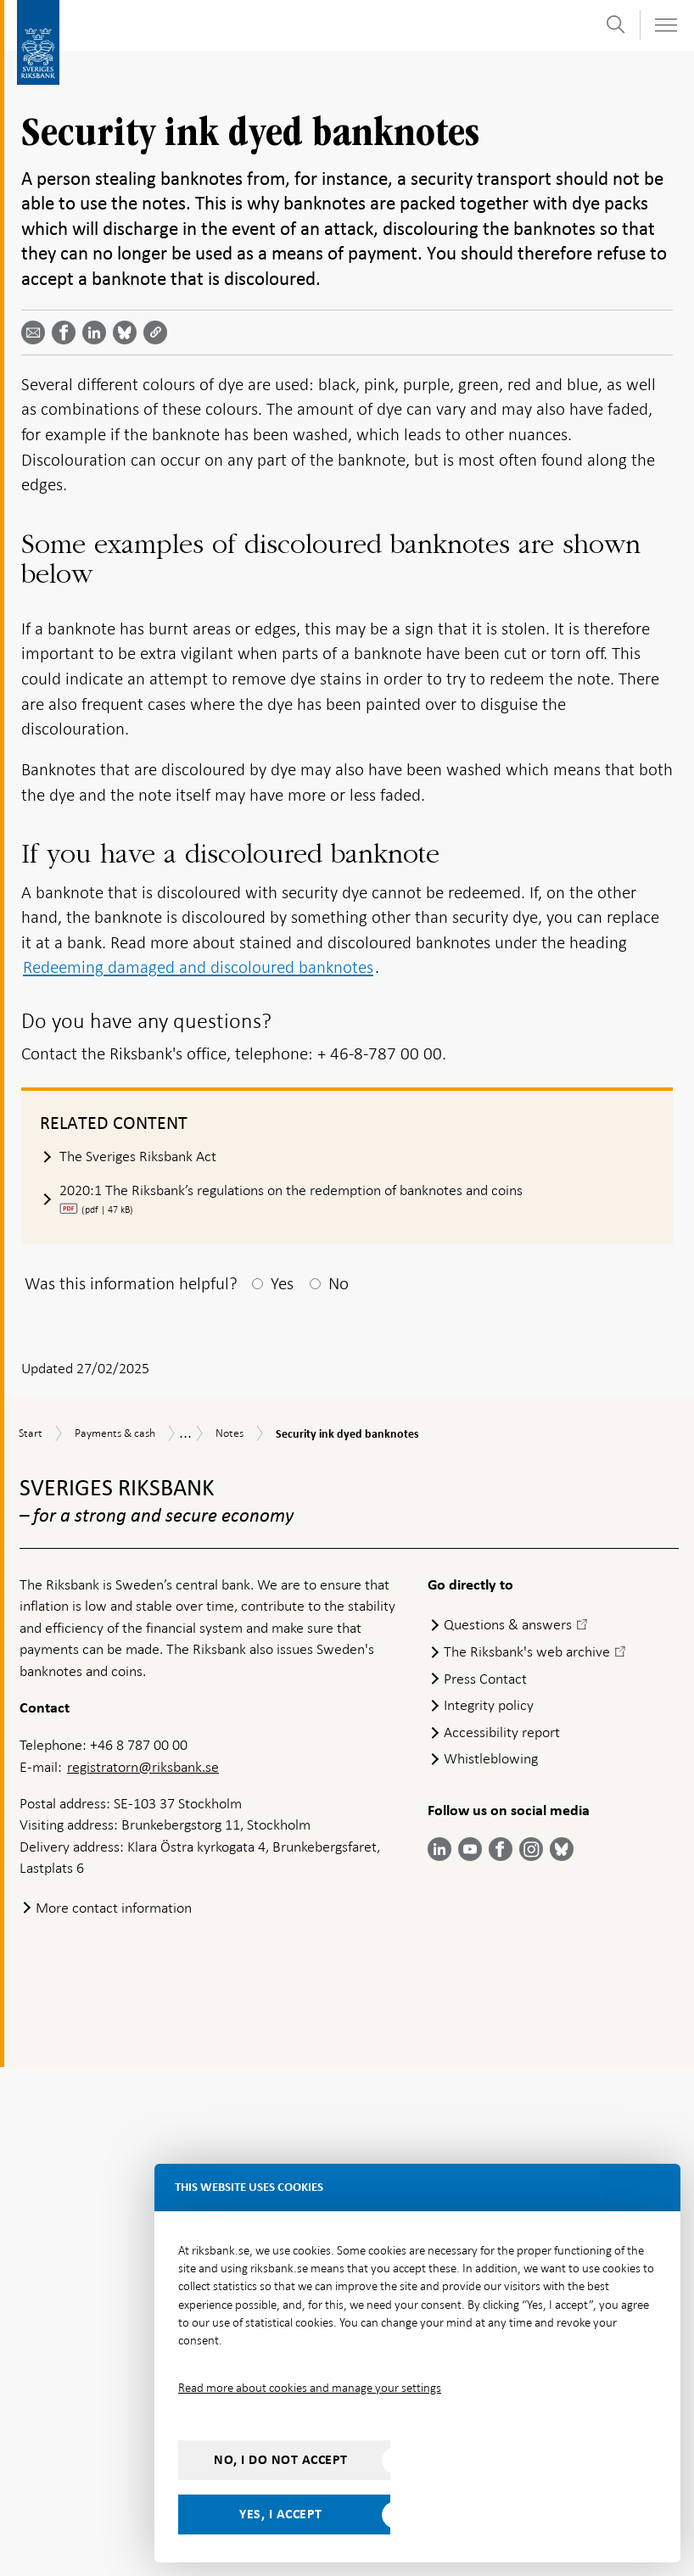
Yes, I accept (280, 2514)
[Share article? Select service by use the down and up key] (97, 332)
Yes (282, 1791)
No (338, 1791)
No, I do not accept (281, 2460)
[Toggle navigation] (665, 25)
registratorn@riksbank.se (143, 2275)
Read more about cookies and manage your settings (309, 2387)
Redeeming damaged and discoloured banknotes (198, 1476)
